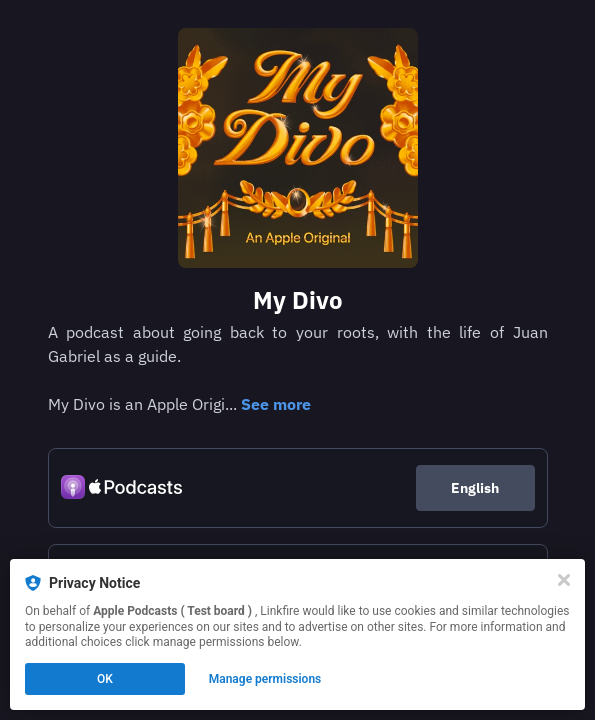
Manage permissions (265, 679)
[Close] (564, 580)
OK (105, 679)
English (475, 488)
